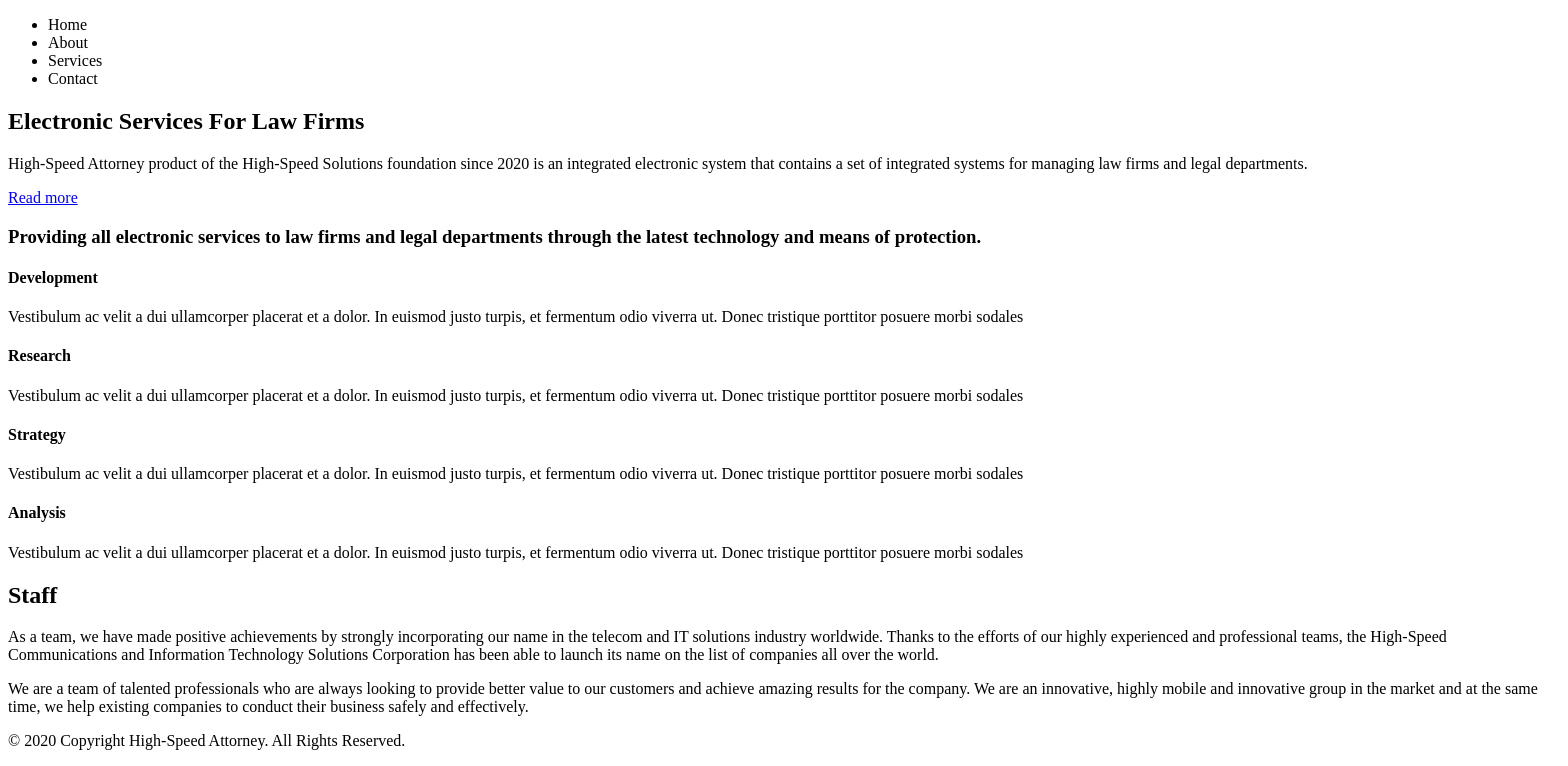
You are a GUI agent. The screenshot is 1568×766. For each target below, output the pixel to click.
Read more (43, 197)
